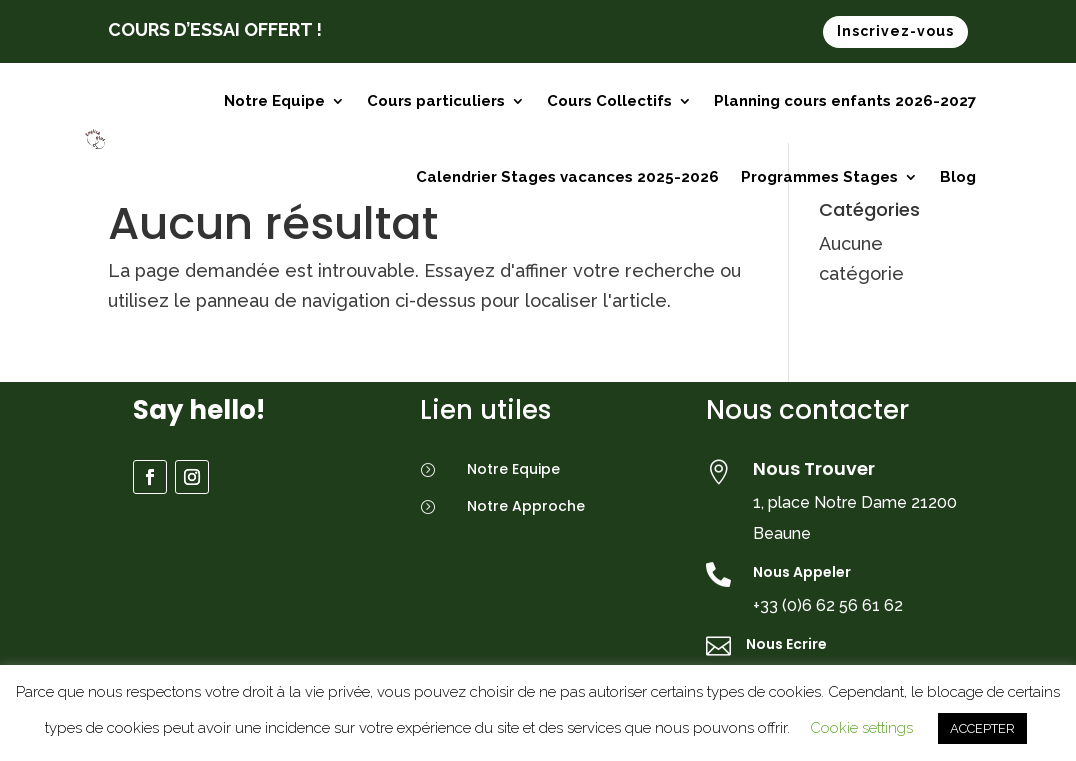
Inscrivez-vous (895, 31)
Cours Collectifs (609, 101)
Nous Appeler (802, 572)
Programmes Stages (819, 177)
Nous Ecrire (786, 644)
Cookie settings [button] (861, 728)
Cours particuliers (436, 101)
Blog (958, 177)
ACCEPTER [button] (982, 728)
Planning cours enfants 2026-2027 (845, 101)
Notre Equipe (274, 101)
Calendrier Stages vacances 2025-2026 (567, 177)
